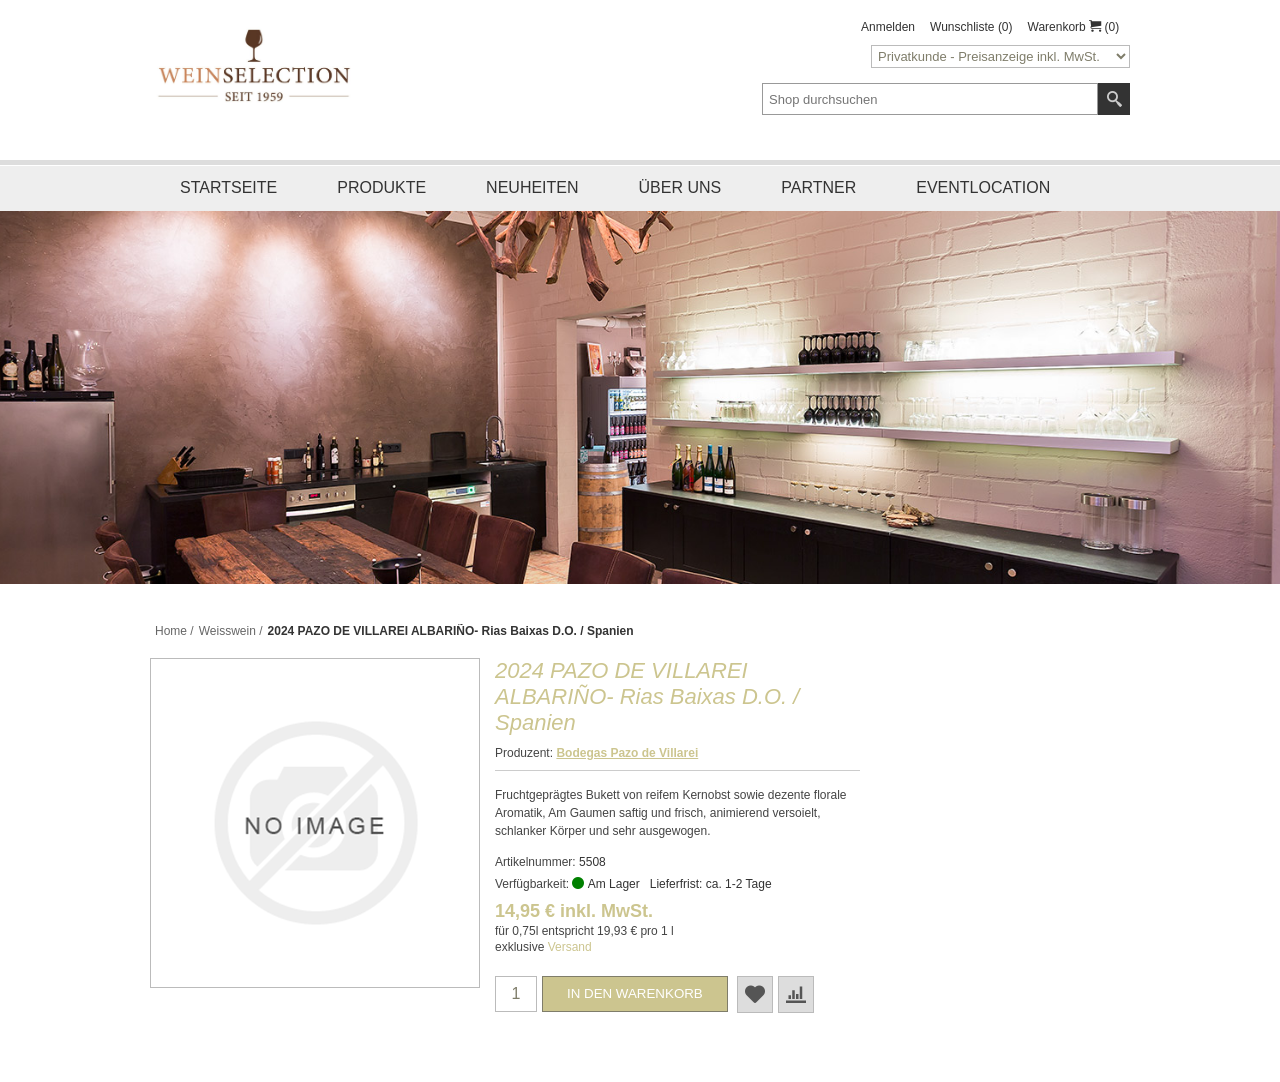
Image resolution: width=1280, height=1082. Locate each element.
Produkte (381, 187)
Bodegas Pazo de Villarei (627, 753)
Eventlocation (983, 187)
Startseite (228, 187)
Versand (570, 947)
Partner (818, 187)
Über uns (680, 187)
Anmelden (888, 27)
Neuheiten (532, 187)
